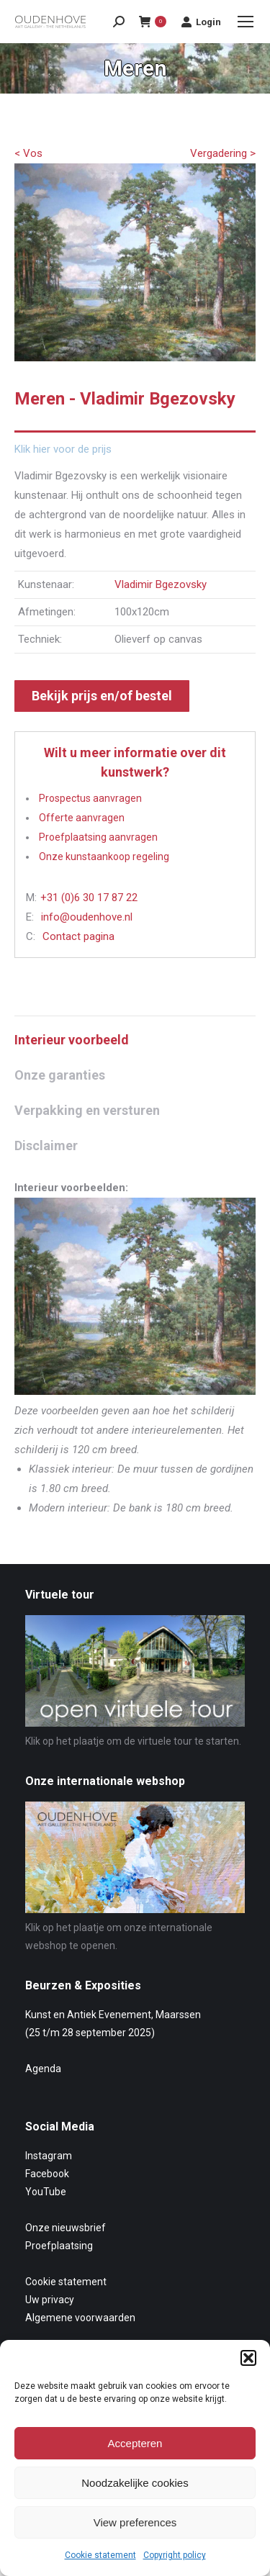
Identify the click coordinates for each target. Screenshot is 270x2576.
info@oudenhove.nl (86, 916)
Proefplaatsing (59, 2245)
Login (201, 21)
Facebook (47, 2173)
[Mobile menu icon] (245, 22)
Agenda (43, 2068)
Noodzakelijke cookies (134, 2483)
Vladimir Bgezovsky (160, 584)
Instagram (48, 2155)
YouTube (45, 2191)
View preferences (135, 2522)
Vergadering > (223, 153)
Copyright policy (174, 2555)
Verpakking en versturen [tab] (87, 1110)
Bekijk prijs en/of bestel (102, 695)
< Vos (28, 153)
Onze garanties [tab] (59, 1075)
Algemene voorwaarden (80, 2317)
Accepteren (135, 2443)
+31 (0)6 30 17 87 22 (89, 897)
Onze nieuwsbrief (65, 2227)
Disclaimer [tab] (46, 1145)
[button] (248, 2358)
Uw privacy (49, 2299)
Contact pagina (78, 936)
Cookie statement (100, 2555)
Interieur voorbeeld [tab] (71, 1039)
